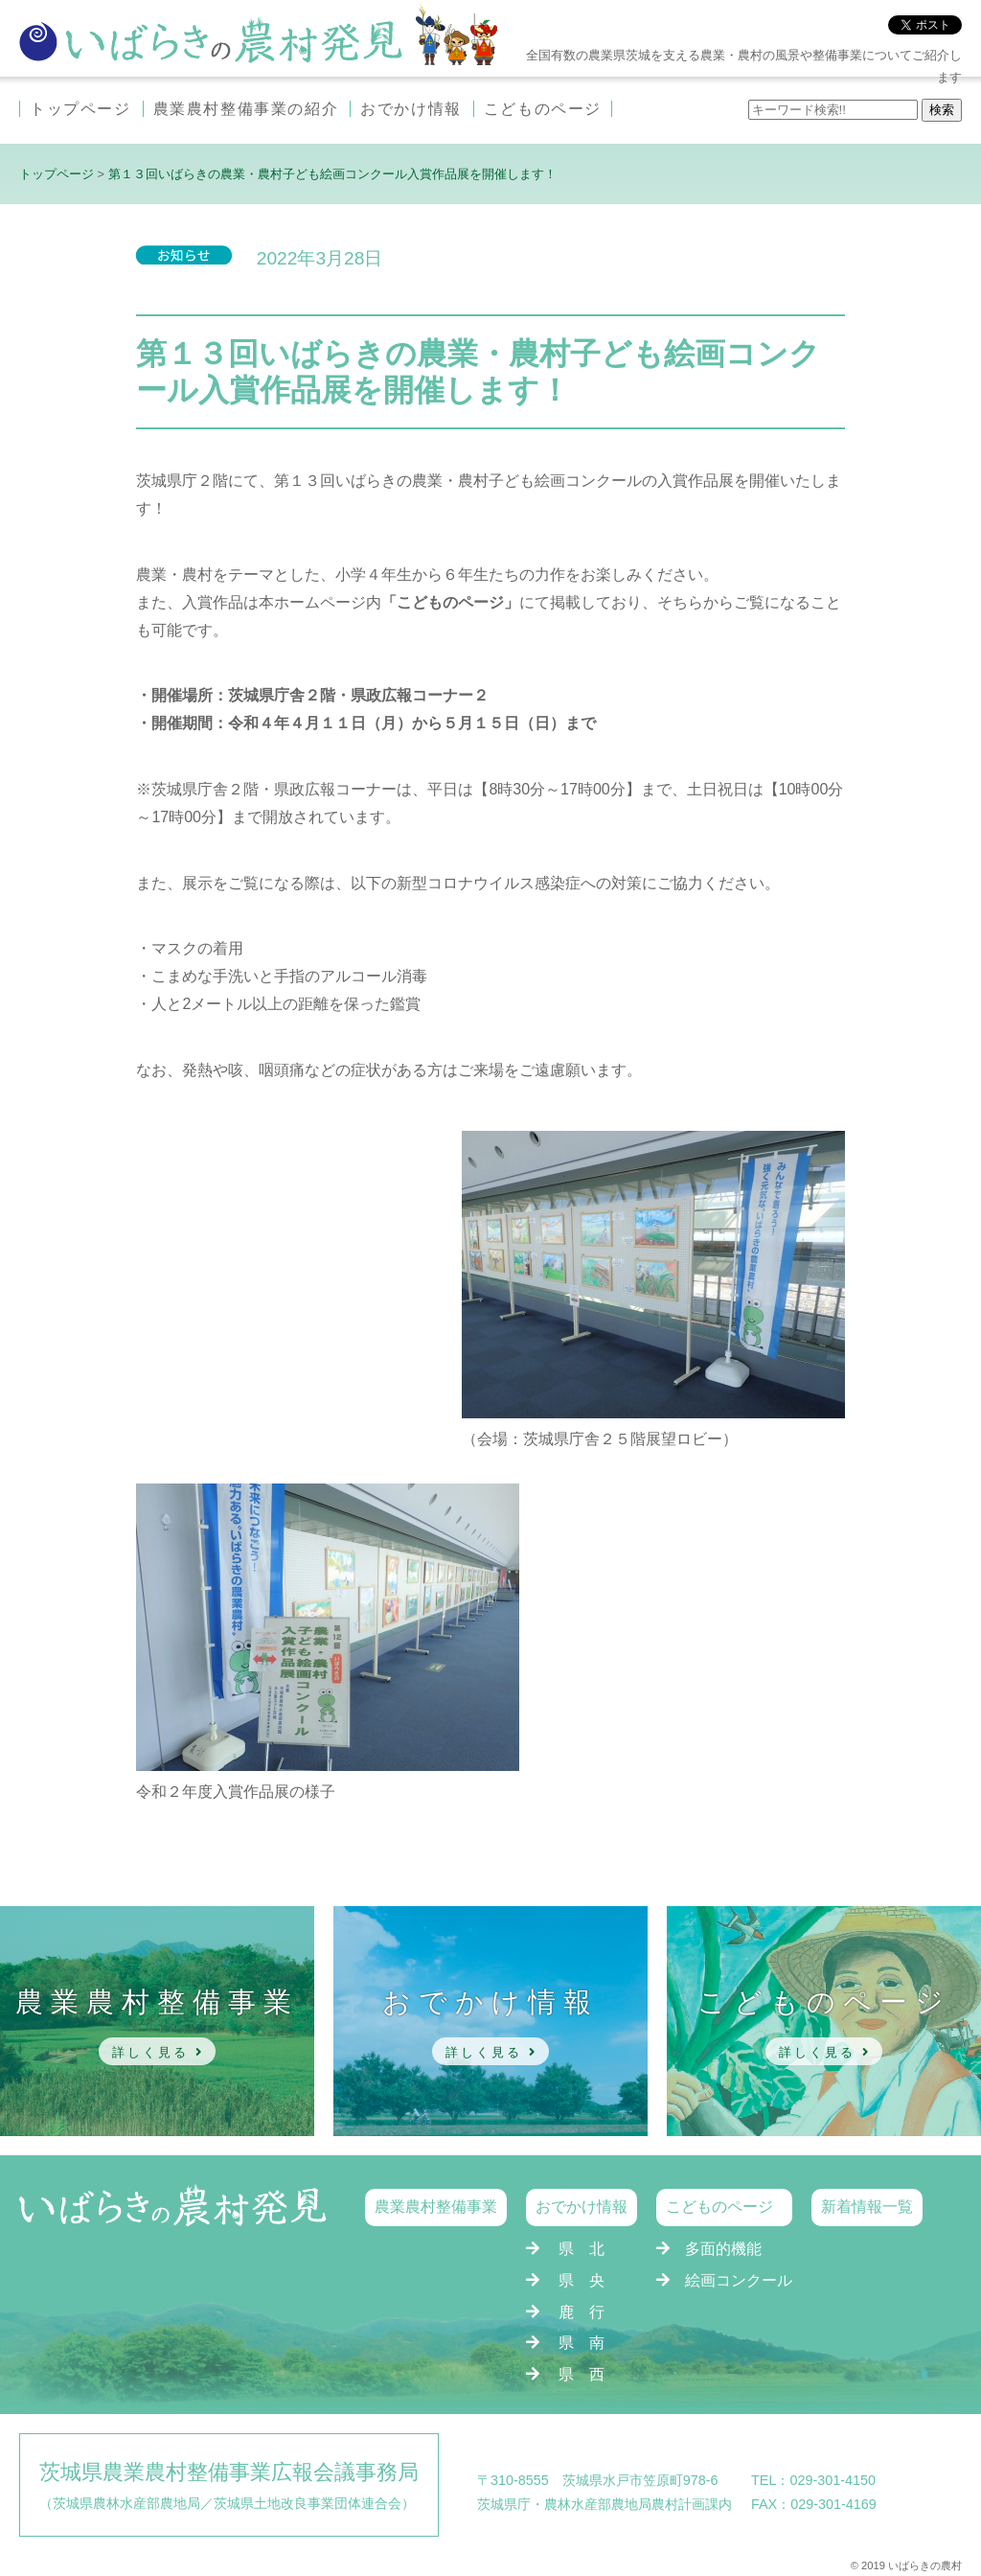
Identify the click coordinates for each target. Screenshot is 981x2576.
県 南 (582, 2342)
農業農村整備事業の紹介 (246, 109)
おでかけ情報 (411, 109)
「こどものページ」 (450, 602)
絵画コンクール (738, 2280)
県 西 (582, 2374)
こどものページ (543, 109)
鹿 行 (582, 2312)
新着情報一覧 (867, 2206)
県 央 (582, 2280)
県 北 (582, 2249)
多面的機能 (723, 2249)
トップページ (80, 109)
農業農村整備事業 (436, 2206)
